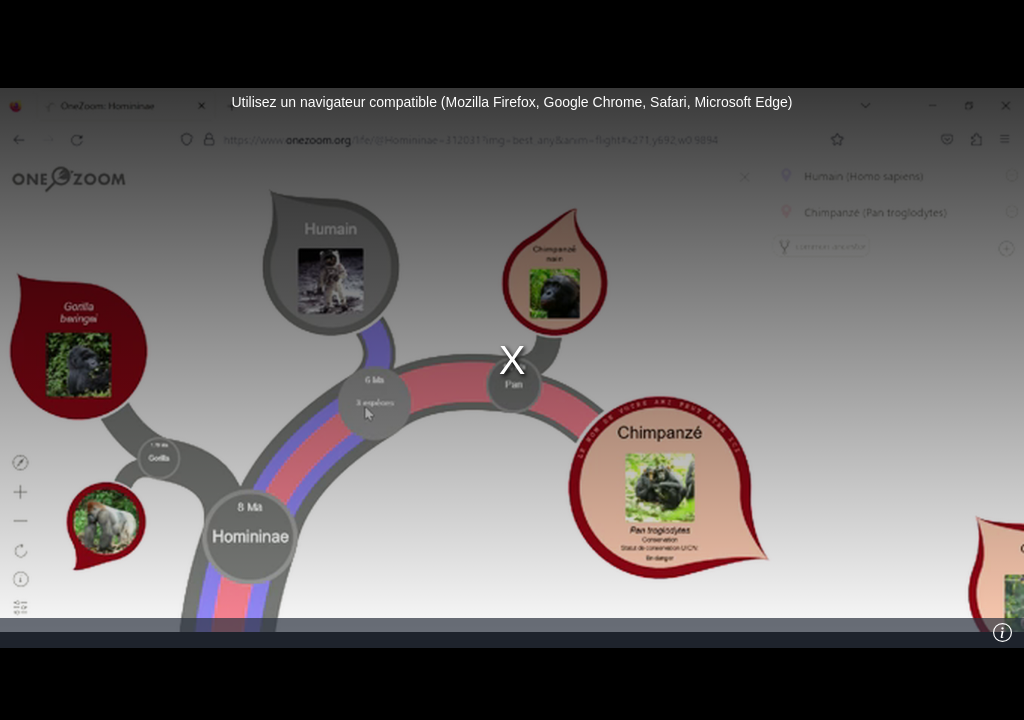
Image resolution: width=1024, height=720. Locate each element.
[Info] (1003, 633)
